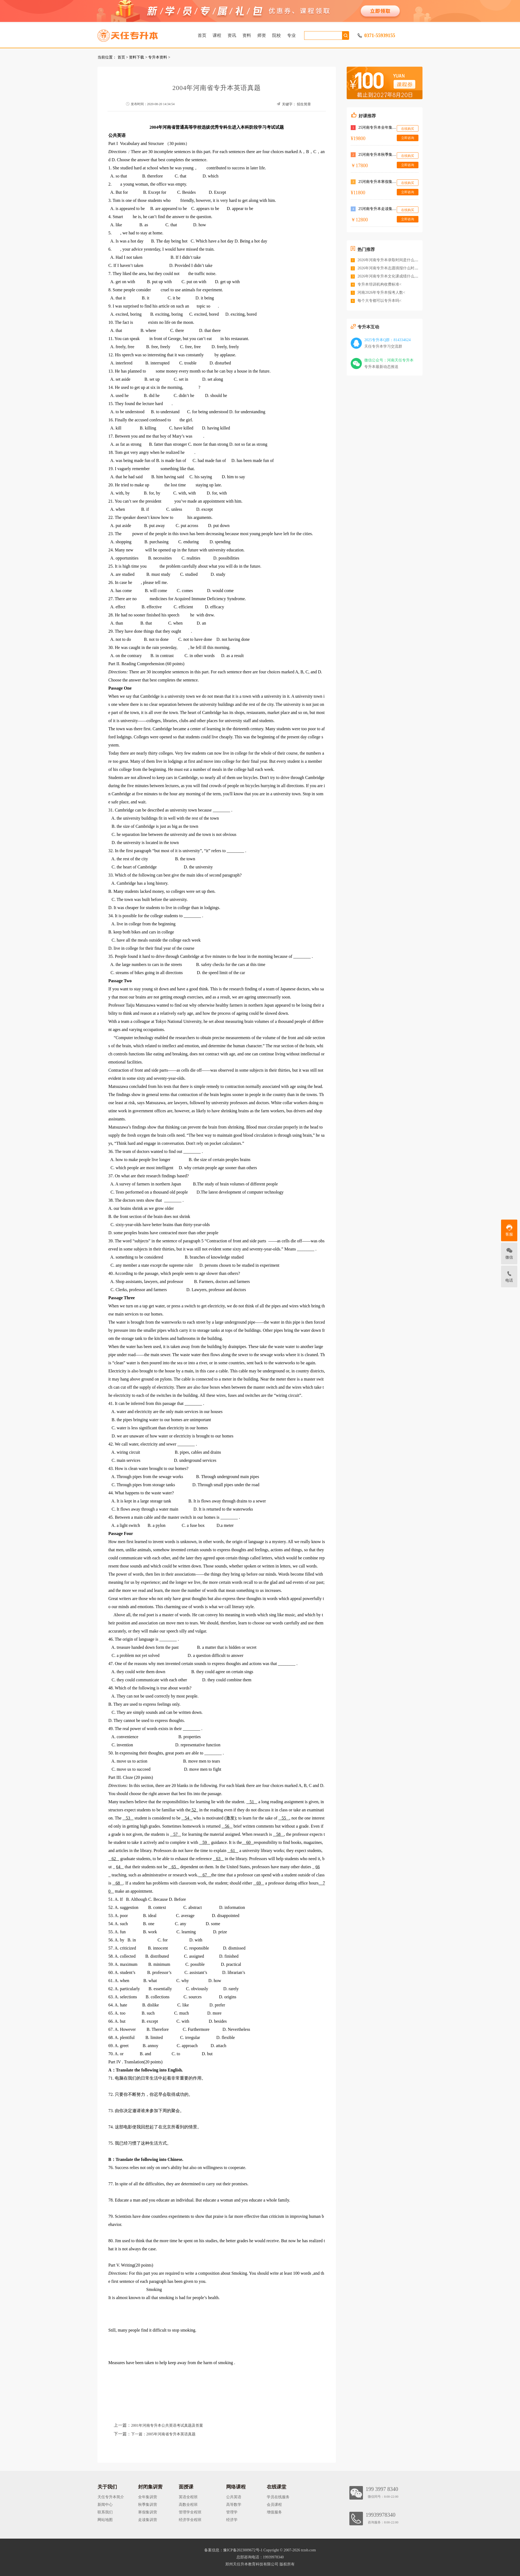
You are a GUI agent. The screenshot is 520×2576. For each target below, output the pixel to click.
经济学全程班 (190, 2520)
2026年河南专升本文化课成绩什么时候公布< (395, 276)
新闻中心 (105, 2505)
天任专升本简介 (111, 2497)
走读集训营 (147, 2520)
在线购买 (407, 129)
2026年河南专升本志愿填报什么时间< (389, 268)
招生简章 (304, 104)
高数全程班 (188, 2505)
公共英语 (233, 2497)
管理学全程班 (190, 2512)
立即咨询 (407, 138)
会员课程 (274, 2505)
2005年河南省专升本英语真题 (171, 2434)
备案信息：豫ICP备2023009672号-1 (233, 2550)
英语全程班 (188, 2497)
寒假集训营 (147, 2512)
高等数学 (233, 2505)
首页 (202, 35)
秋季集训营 (147, 2505)
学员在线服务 (278, 2497)
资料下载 (136, 57)
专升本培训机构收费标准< (379, 284)
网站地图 (105, 2520)
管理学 (232, 2512)
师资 (261, 35)
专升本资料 (157, 57)
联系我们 (105, 2512)
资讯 (231, 35)
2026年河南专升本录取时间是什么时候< (391, 260)
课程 (217, 35)
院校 (276, 35)
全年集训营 (147, 2497)
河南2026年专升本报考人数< (381, 292)
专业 (291, 35)
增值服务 (274, 2512)
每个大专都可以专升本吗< (379, 301)
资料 (246, 35)
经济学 (232, 2520)
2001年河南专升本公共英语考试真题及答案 (167, 2425)
